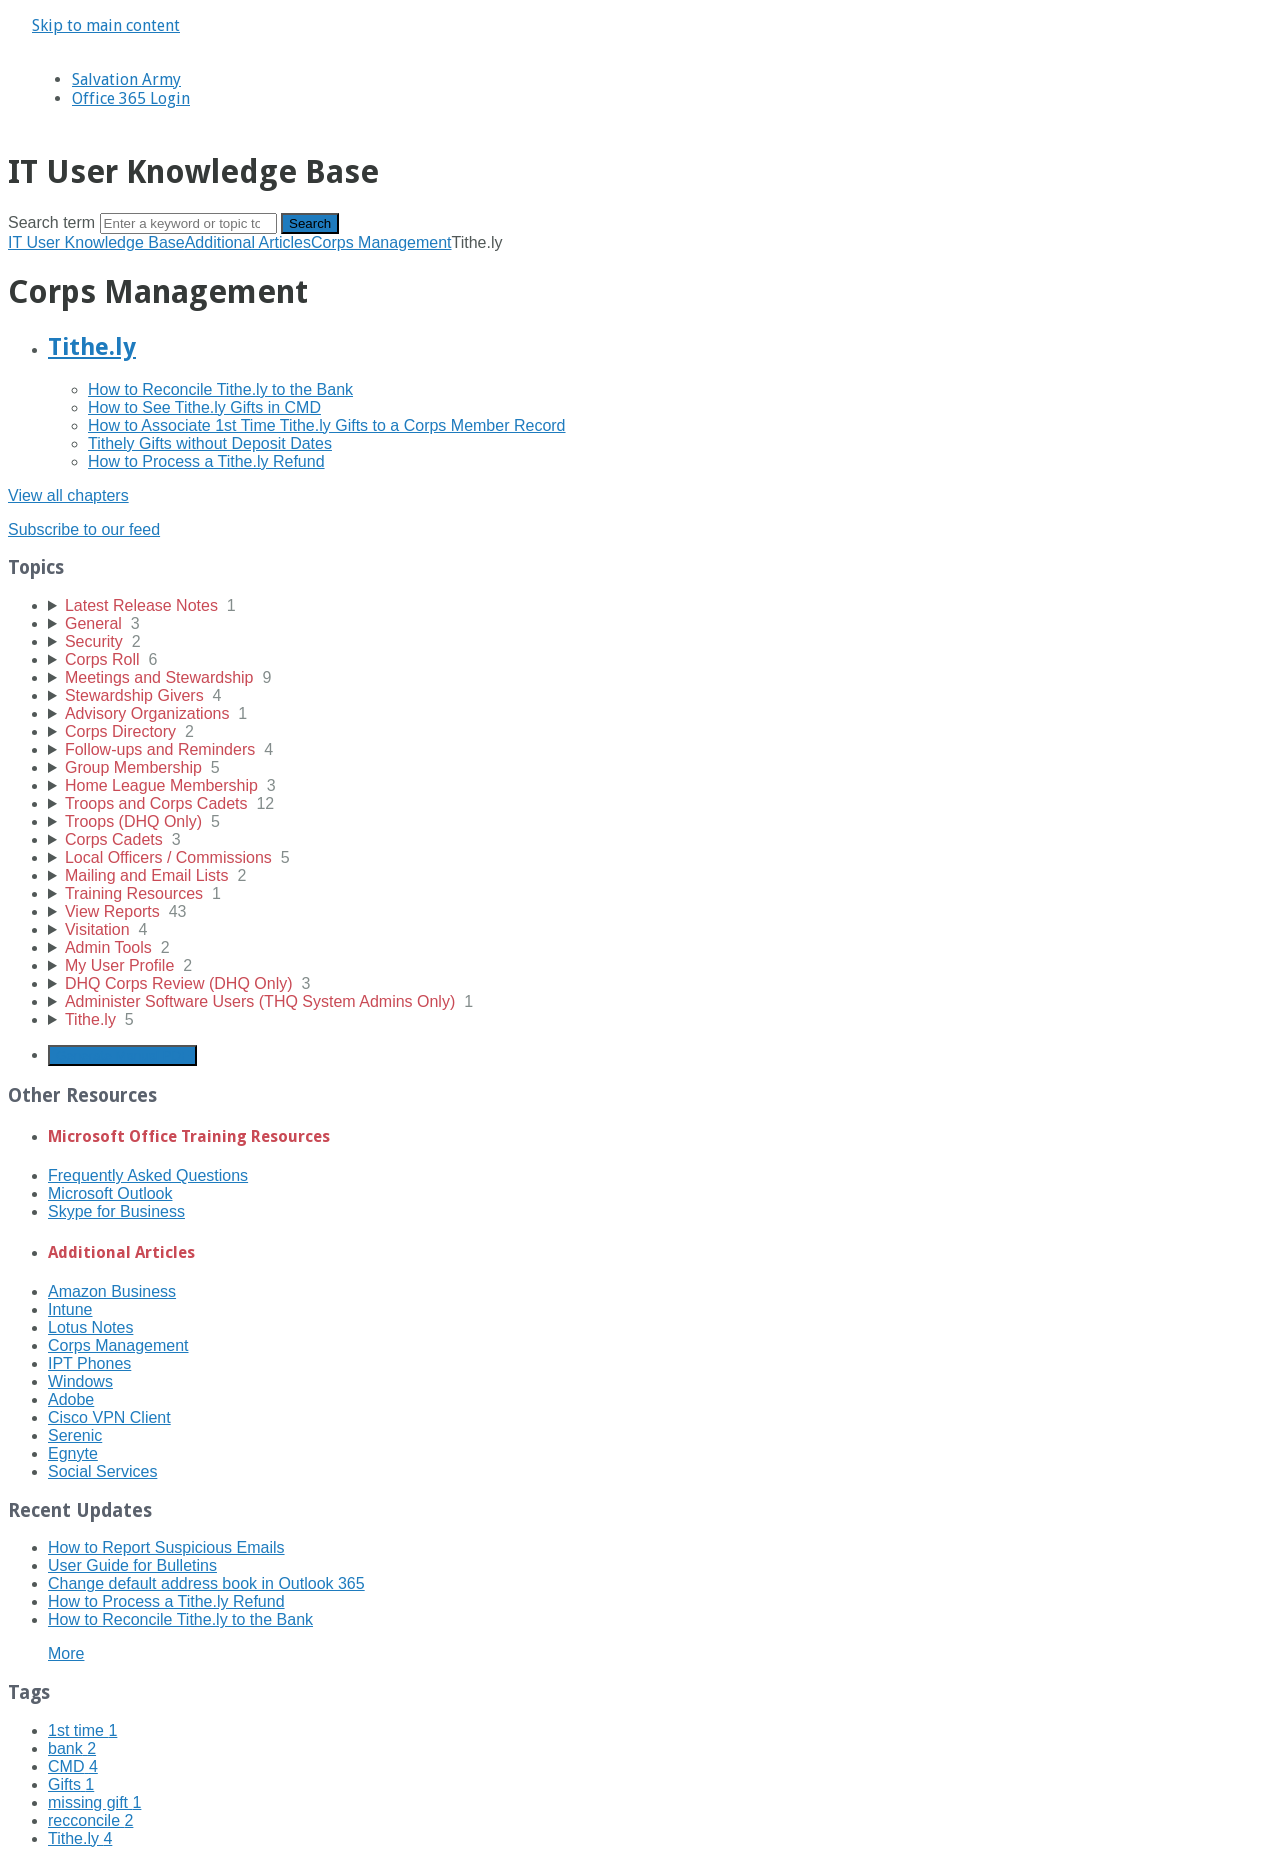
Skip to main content (106, 25)
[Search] (188, 223)
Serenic (75, 1435)
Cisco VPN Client (109, 1417)
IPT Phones (89, 1363)
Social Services (102, 1471)
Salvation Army (126, 79)
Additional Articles (248, 242)
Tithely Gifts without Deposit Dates (210, 443)
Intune (70, 1309)
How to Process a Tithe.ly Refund (206, 461)
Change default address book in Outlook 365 (206, 1583)
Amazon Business (112, 1291)
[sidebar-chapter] (660, 606)
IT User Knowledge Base (96, 242)
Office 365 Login (131, 98)
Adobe (71, 1399)
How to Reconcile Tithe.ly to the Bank (220, 389)
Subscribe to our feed (84, 529)
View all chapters (68, 495)
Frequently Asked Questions (148, 1175)
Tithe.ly (92, 347)
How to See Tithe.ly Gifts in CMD (204, 407)
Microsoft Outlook (110, 1193)
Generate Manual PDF (122, 1055)
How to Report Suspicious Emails (166, 1547)
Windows (80, 1381)
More (66, 1653)
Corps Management (381, 242)
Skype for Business (116, 1211)
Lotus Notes (90, 1327)
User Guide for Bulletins (132, 1565)
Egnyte (73, 1453)
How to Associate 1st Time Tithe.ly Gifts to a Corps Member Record (327, 425)
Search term (51, 222)
